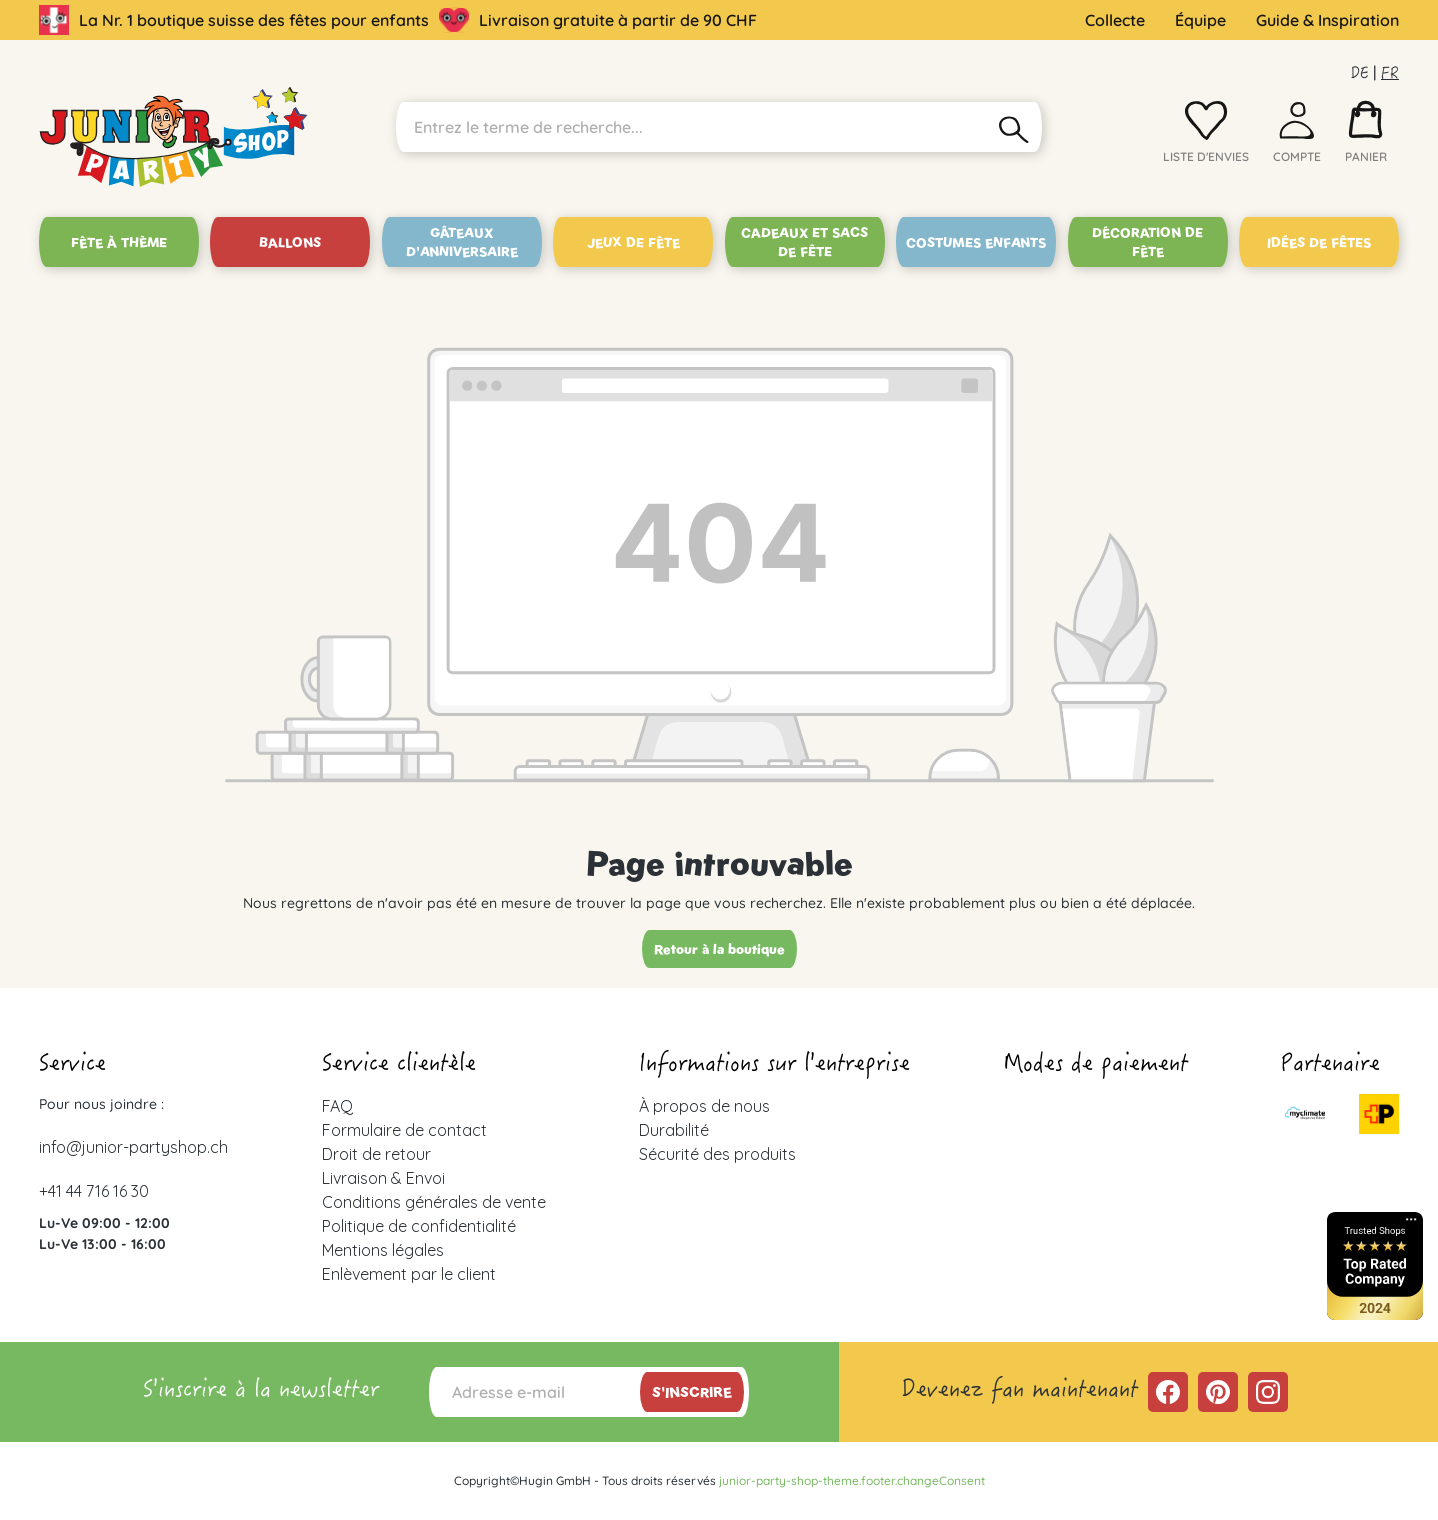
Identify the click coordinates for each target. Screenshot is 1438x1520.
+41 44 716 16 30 (94, 1191)
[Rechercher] (1014, 127)
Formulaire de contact (404, 1130)
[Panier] (1366, 137)
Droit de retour (376, 1154)
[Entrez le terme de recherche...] (691, 127)
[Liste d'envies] (1206, 137)
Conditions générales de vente (434, 1202)
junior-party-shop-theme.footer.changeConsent (852, 1480)
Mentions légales (383, 1250)
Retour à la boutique (719, 949)
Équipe (1200, 20)
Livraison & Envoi (383, 1178)
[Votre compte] (1297, 137)
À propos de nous (704, 1106)
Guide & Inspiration (1327, 20)
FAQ (337, 1106)
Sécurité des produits (717, 1154)
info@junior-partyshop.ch (133, 1147)
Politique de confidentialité (419, 1226)
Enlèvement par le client (409, 1274)
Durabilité (674, 1130)
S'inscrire (692, 1392)
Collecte (1115, 20)
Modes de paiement (1096, 1066)
